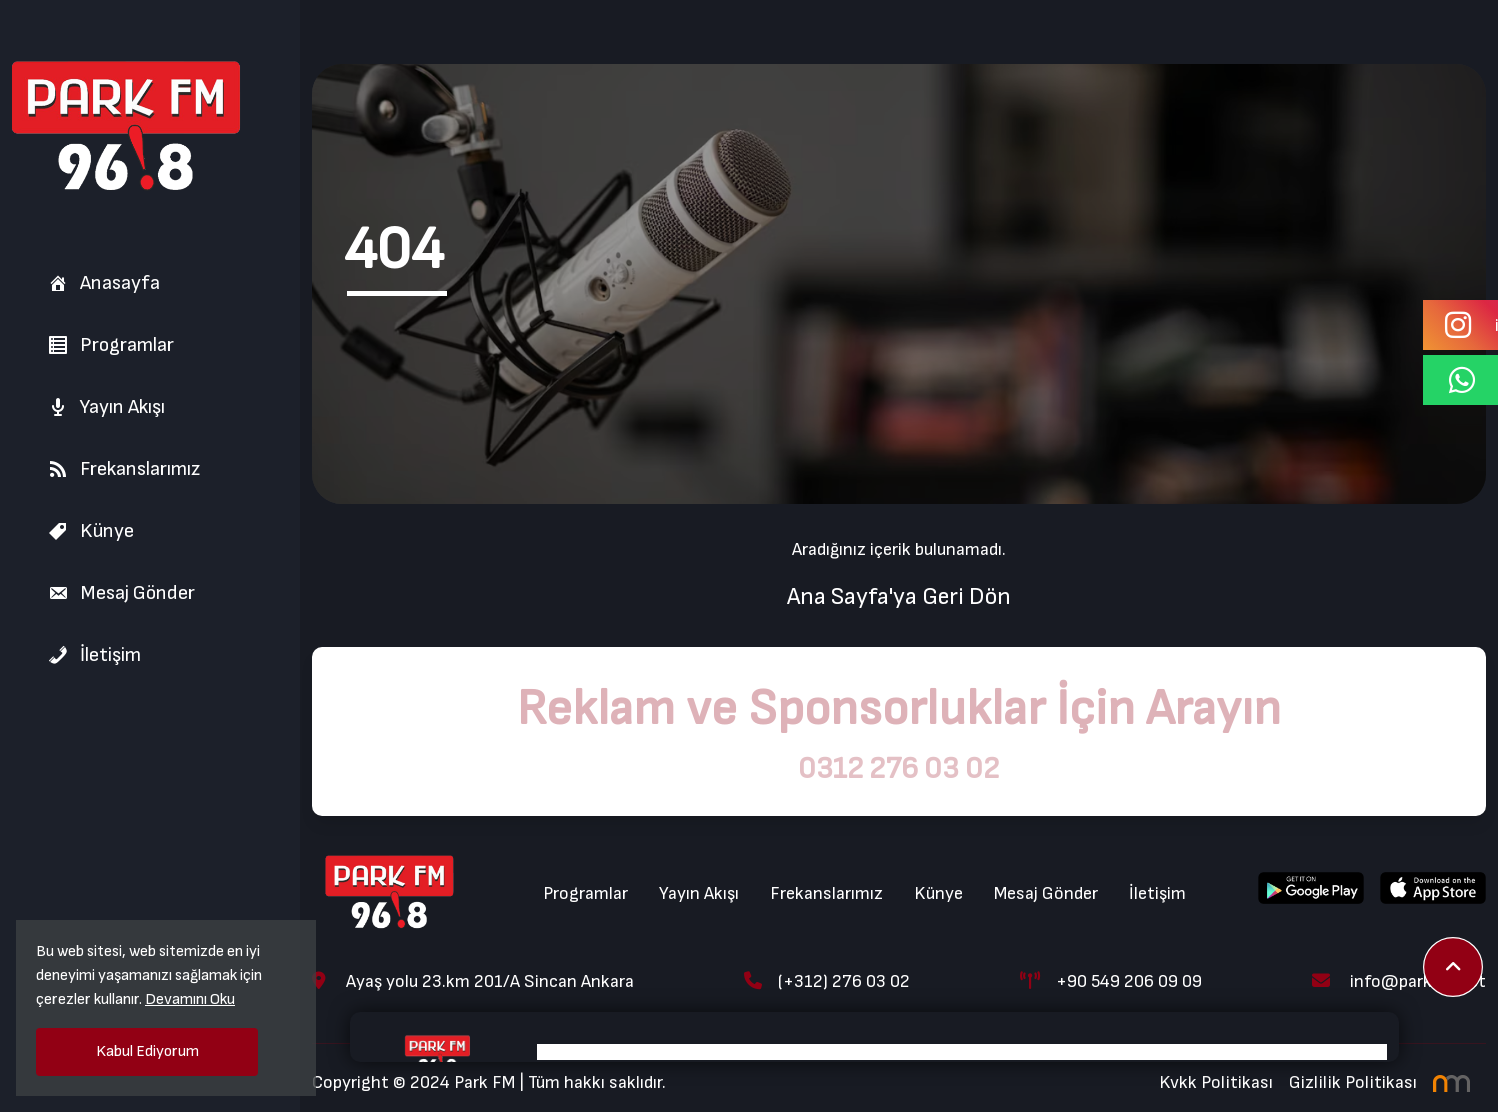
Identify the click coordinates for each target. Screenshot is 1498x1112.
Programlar (111, 345)
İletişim (94, 655)
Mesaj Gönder (121, 593)
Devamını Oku (190, 999)
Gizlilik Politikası (1353, 1082)
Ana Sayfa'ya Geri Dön (899, 596)
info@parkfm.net (1399, 981)
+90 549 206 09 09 (1111, 981)
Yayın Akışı (106, 407)
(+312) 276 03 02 (827, 981)
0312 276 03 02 (898, 769)
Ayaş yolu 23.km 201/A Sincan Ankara (473, 981)
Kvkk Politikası (1216, 1082)
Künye (91, 531)
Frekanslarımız (124, 469)
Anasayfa (104, 283)
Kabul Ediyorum (147, 1051)
